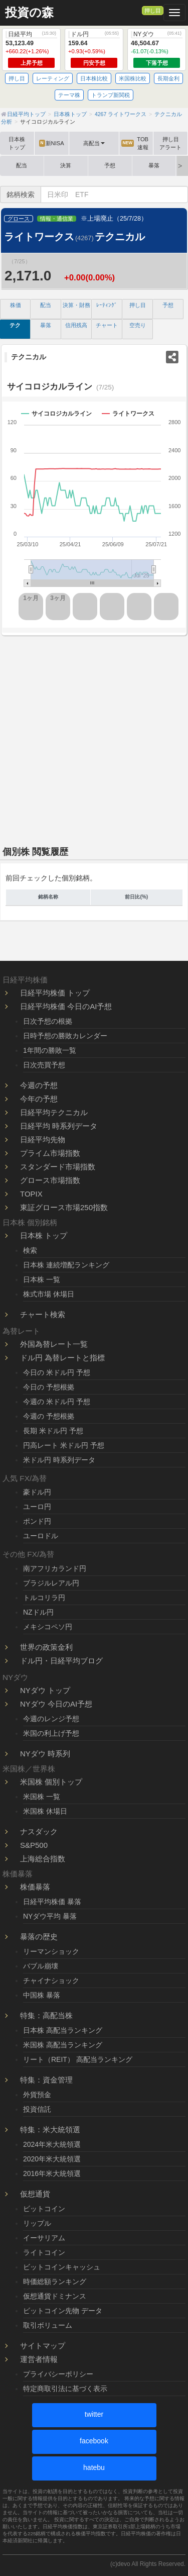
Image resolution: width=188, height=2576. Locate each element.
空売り (137, 325)
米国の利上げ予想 (51, 1733)
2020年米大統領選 (52, 2159)
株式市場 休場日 (48, 1294)
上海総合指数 (42, 1858)
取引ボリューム (47, 2325)
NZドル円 (38, 1612)
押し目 (152, 11)
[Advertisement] (94, 737)
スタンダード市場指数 (57, 1166)
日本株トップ (17, 143)
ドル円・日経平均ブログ (61, 1660)
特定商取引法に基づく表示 (65, 2389)
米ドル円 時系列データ (59, 1460)
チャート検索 (42, 1314)
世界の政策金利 (46, 1647)
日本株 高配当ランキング (62, 2030)
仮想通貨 (35, 2194)
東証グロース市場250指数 (64, 1207)
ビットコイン (44, 2209)
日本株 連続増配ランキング (66, 1265)
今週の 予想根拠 (48, 1416)
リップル (37, 2223)
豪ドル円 (37, 1492)
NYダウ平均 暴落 (50, 1916)
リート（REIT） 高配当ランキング (77, 2059)
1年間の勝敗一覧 (49, 1050)
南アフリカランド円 (54, 1568)
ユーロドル (40, 1536)
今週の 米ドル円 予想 (56, 1402)
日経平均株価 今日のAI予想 (66, 1006)
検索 (30, 1250)
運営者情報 (39, 2359)
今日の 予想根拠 (48, 1387)
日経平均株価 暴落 (52, 1902)
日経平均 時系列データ (58, 1126)
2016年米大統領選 (52, 2173)
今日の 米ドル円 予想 (56, 1372)
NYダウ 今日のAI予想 (56, 1704)
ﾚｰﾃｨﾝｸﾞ (106, 305)
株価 (15, 305)
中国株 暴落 (41, 1995)
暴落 (153, 165)
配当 (21, 165)
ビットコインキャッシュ (61, 2267)
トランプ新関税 (110, 95)
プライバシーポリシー (58, 2374)
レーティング (52, 78)
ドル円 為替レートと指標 (62, 1357)
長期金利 (168, 78)
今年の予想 (39, 1099)
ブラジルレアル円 (51, 1583)
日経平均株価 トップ (55, 992)
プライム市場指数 (50, 1153)
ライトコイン (44, 2252)
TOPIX (31, 1194)
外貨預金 (37, 2095)
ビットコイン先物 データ (62, 2311)
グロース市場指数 (50, 1180)
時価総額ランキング (54, 2281)
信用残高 (76, 325)
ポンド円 (37, 1521)
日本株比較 (94, 78)
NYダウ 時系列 (45, 1753)
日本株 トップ (43, 1235)
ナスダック (39, 1831)
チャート (107, 325)
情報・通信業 (56, 219)
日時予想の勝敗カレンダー (65, 1036)
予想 (109, 165)
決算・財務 (76, 305)
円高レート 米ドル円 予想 (63, 1445)
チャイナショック (51, 1980)
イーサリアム (44, 2238)
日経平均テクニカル (54, 1112)
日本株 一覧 (41, 1279)
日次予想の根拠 (47, 1021)
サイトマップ (42, 2345)
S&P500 (34, 1845)
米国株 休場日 (45, 1811)
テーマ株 (69, 95)
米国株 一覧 (41, 1797)
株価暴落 (35, 1887)
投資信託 (37, 2109)
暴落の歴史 (39, 1936)
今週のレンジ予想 (51, 1719)
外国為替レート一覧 (54, 1344)
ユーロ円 (37, 1507)
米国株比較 (132, 78)
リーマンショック (51, 1951)
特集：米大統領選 (50, 2129)
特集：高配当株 (46, 2015)
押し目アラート (170, 143)
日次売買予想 (44, 1065)
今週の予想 (39, 1085)
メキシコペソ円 (47, 1627)
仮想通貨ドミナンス (54, 2296)
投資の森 (29, 12)
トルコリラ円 (44, 1598)
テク (15, 325)
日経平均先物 (42, 1139)
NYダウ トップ (45, 1690)
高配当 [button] (94, 143)
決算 (65, 165)
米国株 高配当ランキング (62, 2045)
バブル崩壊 (40, 1966)
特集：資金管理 (46, 2079)
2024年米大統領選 (52, 2144)
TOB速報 (135, 143)
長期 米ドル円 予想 (53, 1431)
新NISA (51, 143)
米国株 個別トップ (51, 1781)
